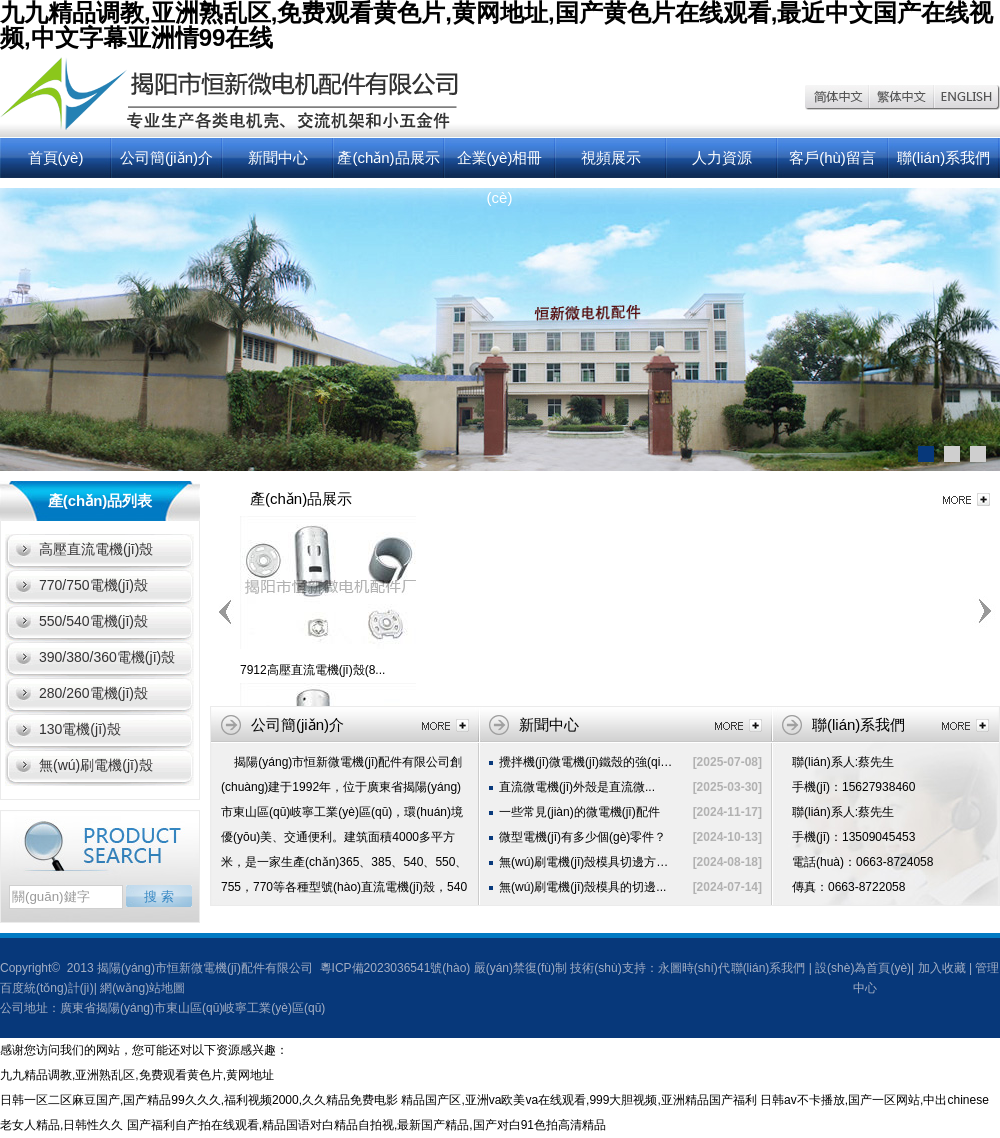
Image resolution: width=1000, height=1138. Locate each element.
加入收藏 (942, 968)
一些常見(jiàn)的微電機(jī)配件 (579, 812)
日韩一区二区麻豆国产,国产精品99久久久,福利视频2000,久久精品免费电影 (199, 1100)
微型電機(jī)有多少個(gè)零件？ (582, 837)
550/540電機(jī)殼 (93, 621)
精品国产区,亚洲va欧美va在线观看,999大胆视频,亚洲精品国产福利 (578, 1100)
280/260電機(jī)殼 (93, 693)
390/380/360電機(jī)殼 (107, 657)
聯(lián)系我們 (943, 157)
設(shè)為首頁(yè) (863, 968)
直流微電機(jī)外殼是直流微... (577, 787)
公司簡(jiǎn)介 (166, 157)
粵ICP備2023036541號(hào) (393, 968)
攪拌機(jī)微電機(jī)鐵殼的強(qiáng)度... (602, 762)
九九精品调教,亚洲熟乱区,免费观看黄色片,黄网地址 (137, 1075)
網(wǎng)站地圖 (142, 988)
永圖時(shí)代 (694, 968)
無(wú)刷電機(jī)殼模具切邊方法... (588, 862)
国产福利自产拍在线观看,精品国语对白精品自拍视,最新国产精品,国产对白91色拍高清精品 (366, 1125)
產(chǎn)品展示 (388, 157)
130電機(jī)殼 (80, 729)
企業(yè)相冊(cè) (500, 163)
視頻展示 (611, 157)
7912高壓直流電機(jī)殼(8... (312, 670)
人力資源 (722, 157)
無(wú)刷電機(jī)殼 (96, 765)
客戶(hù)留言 (832, 157)
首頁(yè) (56, 157)
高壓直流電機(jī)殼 (96, 549)
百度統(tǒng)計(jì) (47, 988)
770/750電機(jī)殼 (93, 585)
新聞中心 (278, 157)
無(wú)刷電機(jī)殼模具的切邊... (582, 887)
